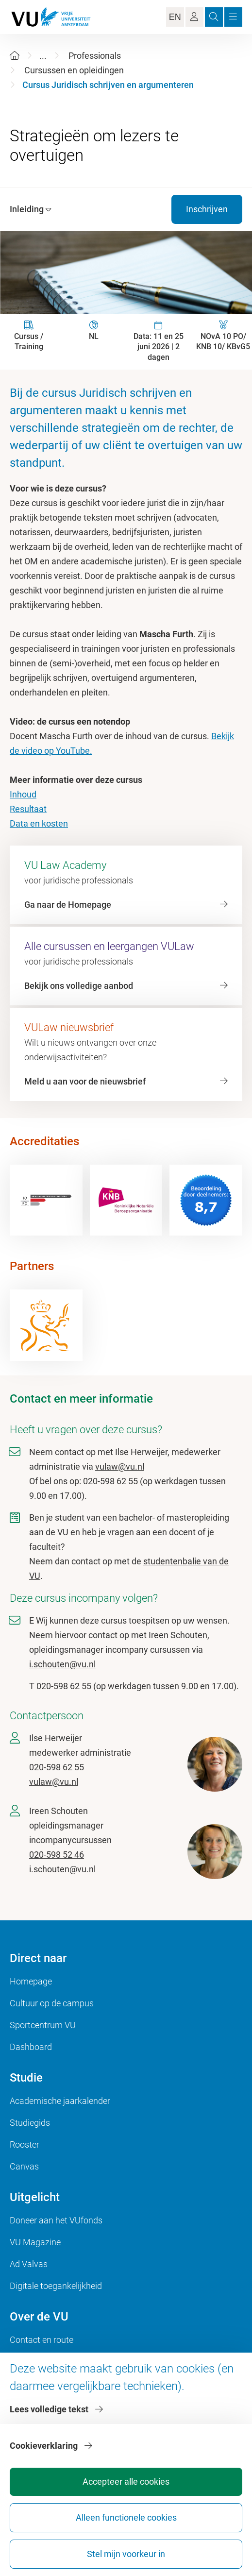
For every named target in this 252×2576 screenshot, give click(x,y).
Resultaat (28, 809)
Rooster (24, 2144)
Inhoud (23, 794)
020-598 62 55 (56, 1767)
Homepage (31, 1981)
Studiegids (30, 2123)
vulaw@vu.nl (119, 1466)
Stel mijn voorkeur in (126, 2554)
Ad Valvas (29, 2264)
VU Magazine (35, 2242)
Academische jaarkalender (60, 2101)
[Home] (14, 56)
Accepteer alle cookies (126, 2481)
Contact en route (41, 2340)
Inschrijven (207, 209)
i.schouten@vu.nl (62, 1664)
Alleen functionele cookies (126, 2517)
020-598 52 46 (56, 1854)
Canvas (24, 2166)
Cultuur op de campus (52, 2003)
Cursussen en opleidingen (74, 70)
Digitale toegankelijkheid (56, 2286)
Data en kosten (39, 823)
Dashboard (31, 2047)
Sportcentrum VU (43, 2025)
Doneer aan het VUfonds (56, 2220)
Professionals (94, 56)
